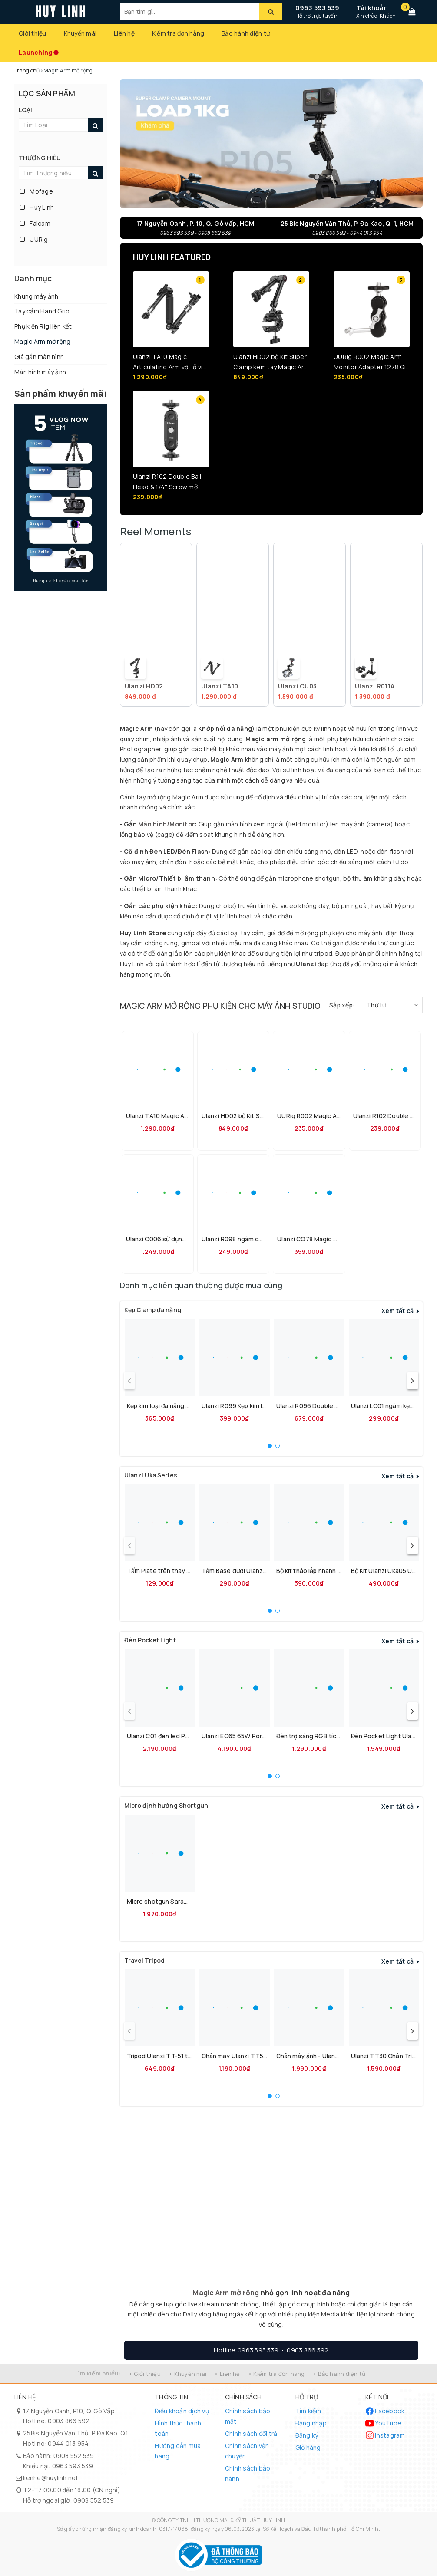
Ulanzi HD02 (144, 686)
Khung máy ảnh (36, 296)
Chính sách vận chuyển (247, 2450)
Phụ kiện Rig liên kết (43, 326)
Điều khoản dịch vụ (182, 2411)
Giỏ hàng (308, 2447)
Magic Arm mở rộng (42, 341)
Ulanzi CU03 (297, 686)
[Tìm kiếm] (270, 11)
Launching (35, 52)
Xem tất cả (397, 1310)
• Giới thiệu (145, 2374)
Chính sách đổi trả (251, 2433)
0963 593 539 (317, 7)
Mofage (36, 191)
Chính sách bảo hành (248, 2473)
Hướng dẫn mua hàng (178, 2450)
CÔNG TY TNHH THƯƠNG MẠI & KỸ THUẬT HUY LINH (221, 2520)
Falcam (35, 223)
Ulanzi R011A (374, 686)
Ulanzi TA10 (219, 686)
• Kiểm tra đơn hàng (276, 2374)
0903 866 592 (68, 2421)
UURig (34, 239)
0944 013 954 (68, 2443)
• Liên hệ (227, 2374)
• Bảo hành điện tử (339, 2374)
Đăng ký (306, 2435)
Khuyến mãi (80, 33)
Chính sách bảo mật (248, 2416)
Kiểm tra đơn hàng (178, 33)
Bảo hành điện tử (246, 33)
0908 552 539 (73, 2455)
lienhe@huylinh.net (51, 2478)
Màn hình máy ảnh (40, 372)
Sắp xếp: (342, 1005)
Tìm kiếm (308, 2411)
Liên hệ (124, 33)
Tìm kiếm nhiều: (97, 2373)
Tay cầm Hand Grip (42, 311)
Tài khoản (372, 7)
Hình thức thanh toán (178, 2428)
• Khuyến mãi (187, 2374)
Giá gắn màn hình (39, 356)
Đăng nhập (311, 2423)
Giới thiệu (32, 33)
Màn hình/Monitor (166, 824)
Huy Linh (37, 207)
